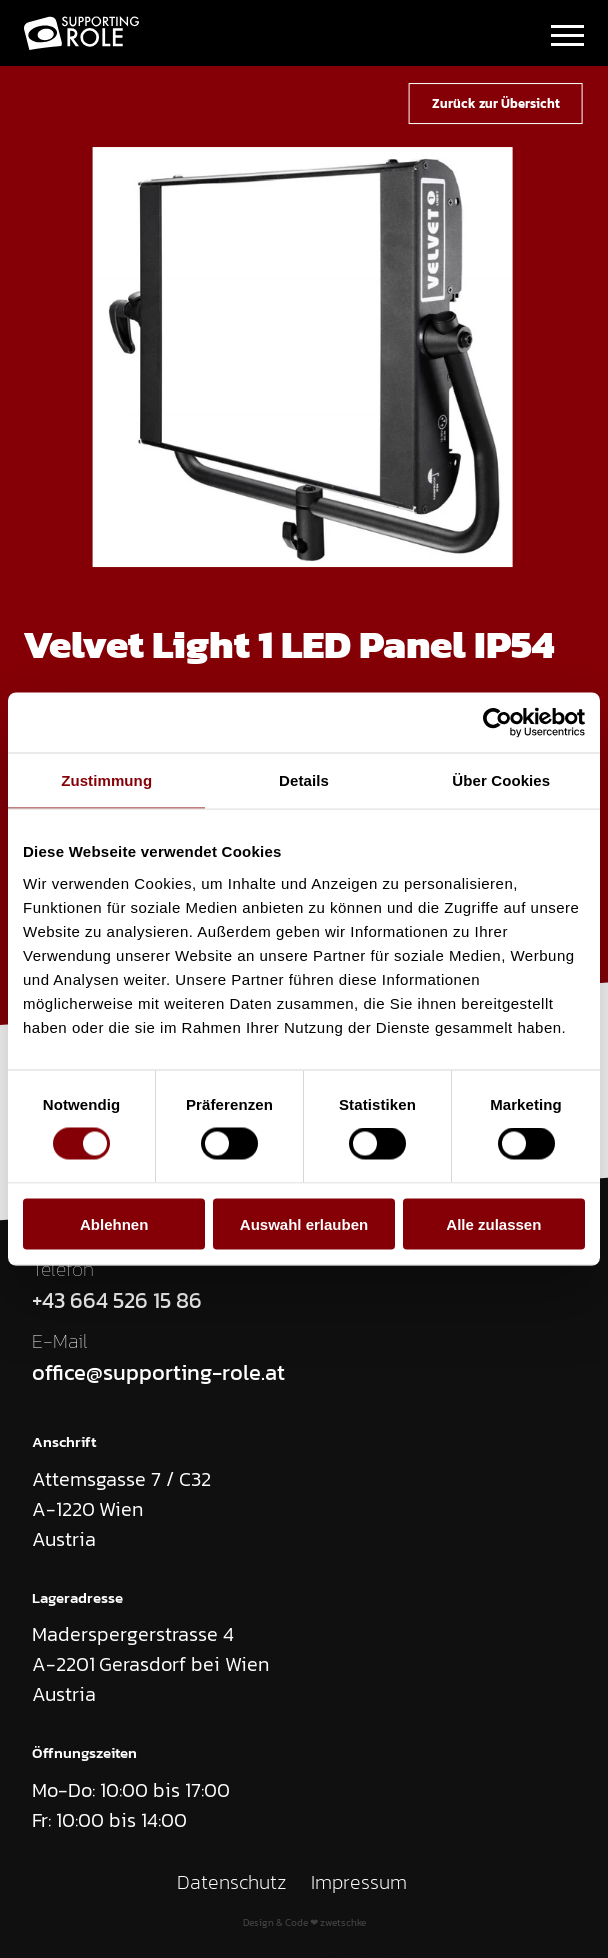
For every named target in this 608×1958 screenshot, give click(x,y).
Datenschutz (232, 1882)
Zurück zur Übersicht (496, 103)
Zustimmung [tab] (106, 780)
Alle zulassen (493, 1223)
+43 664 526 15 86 (117, 1301)
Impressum (359, 1882)
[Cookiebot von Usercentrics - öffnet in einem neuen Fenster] (497, 723)
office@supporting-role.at (158, 1373)
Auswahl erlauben (304, 1223)
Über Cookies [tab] (501, 780)
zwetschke (343, 1922)
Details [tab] (304, 780)
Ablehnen (114, 1223)
